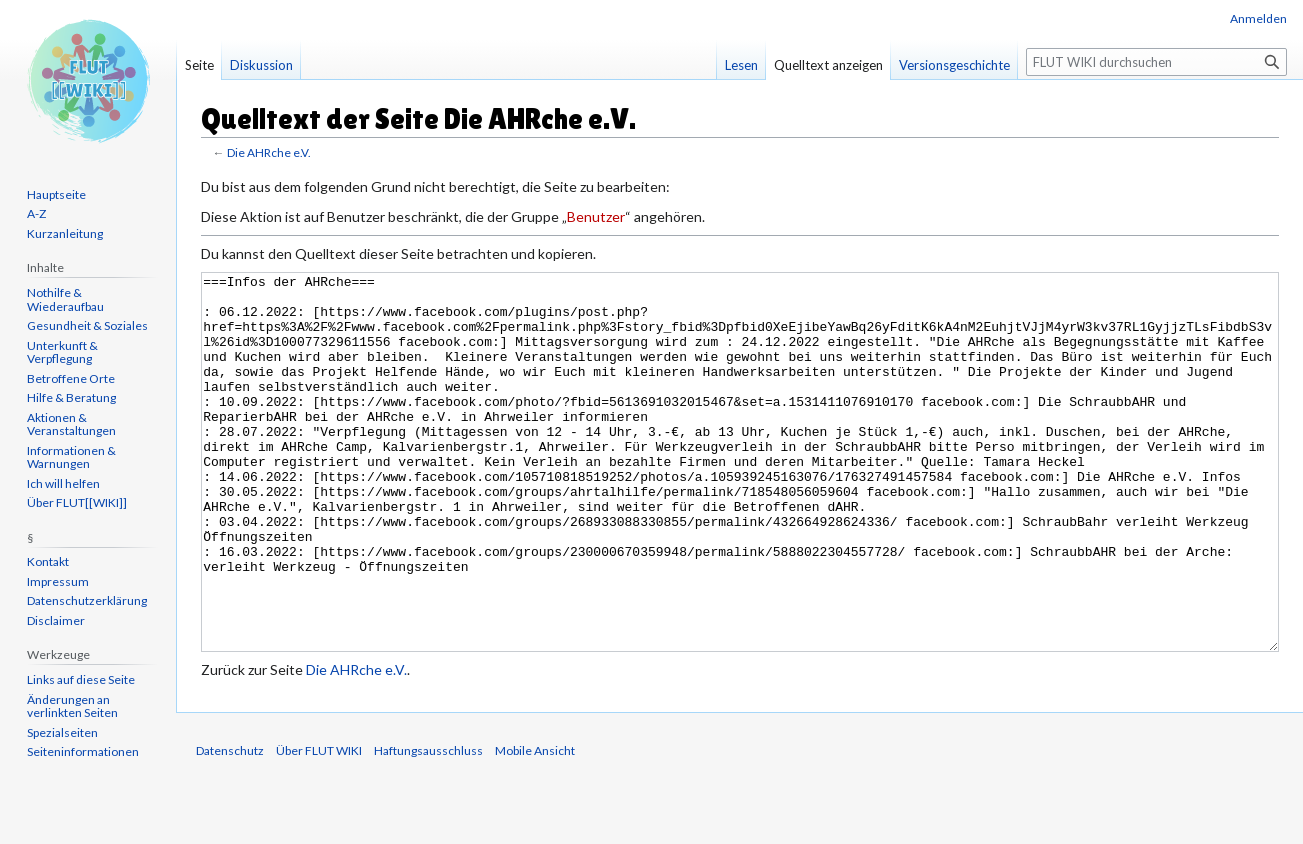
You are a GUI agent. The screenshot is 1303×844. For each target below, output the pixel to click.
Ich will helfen (63, 483)
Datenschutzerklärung (87, 600)
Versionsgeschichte (954, 65)
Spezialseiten (62, 732)
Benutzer (596, 216)
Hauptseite (56, 194)
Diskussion (261, 65)
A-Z (36, 213)
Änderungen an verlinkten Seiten (72, 706)
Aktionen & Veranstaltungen (71, 424)
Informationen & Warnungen (71, 457)
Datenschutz (230, 825)
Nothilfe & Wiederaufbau (65, 299)
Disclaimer (56, 620)
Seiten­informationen (83, 751)
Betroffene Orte (71, 378)
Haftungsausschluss (428, 825)
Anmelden (1258, 18)
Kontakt (48, 561)
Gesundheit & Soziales (87, 325)
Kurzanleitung (65, 233)
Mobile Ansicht (535, 825)
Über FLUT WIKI (319, 825)
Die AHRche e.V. (268, 152)
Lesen (741, 65)
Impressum (58, 581)
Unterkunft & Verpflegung (62, 352)
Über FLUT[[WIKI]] (77, 502)
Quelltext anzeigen (828, 65)
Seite (199, 65)
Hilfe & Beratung (71, 397)
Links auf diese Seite (81, 679)
